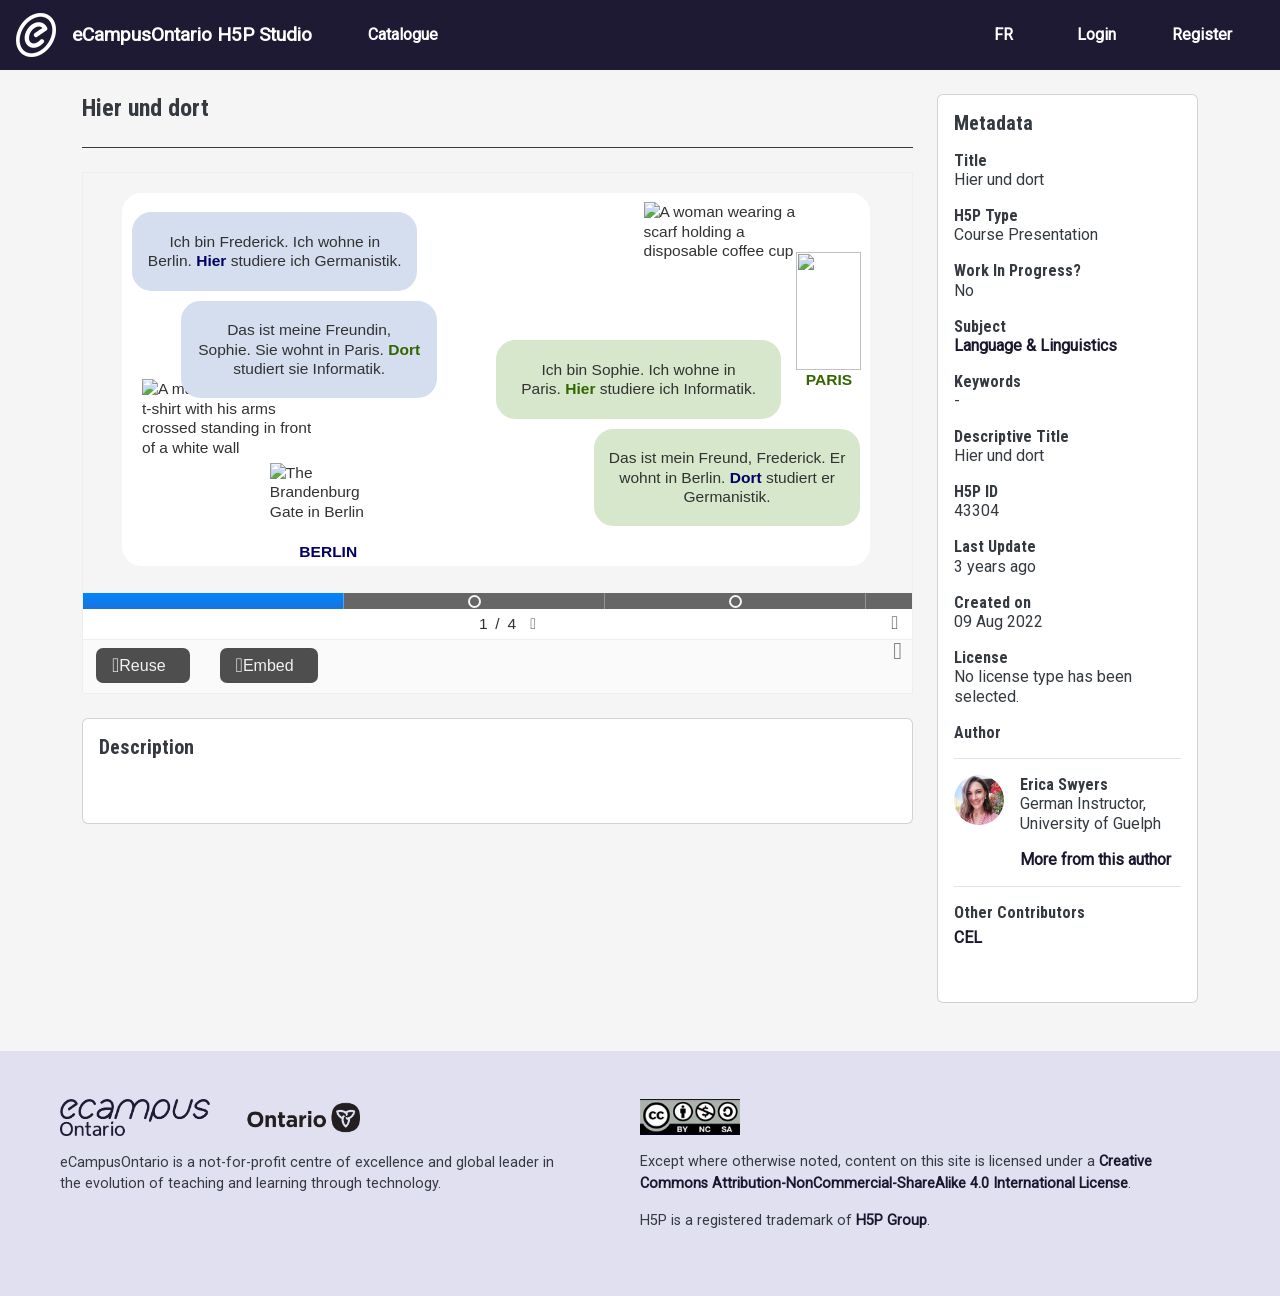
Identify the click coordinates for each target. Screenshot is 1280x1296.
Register (1202, 34)
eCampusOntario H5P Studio (164, 35)
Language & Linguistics (1035, 345)
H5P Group (891, 1220)
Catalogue (403, 34)
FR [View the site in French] (1003, 34)
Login (1096, 34)
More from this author (1095, 859)
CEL (968, 937)
